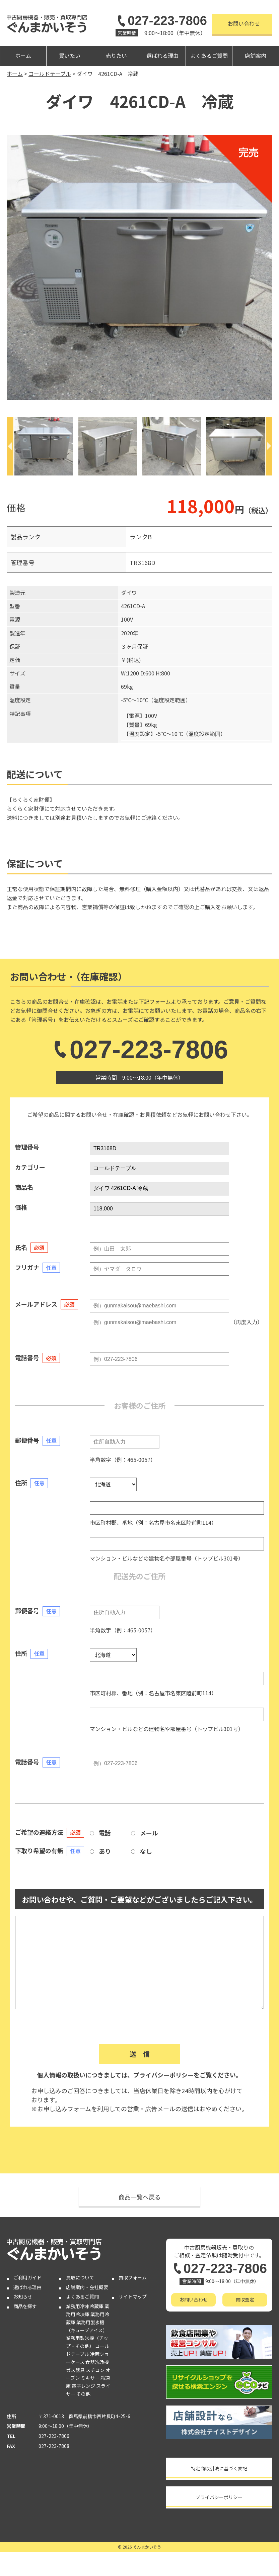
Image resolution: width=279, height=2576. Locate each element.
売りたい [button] (116, 55)
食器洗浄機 (97, 2362)
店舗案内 (255, 55)
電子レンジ (83, 2385)
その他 (83, 2393)
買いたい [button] (69, 55)
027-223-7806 (161, 21)
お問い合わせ (244, 23)
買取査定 (244, 2299)
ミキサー (90, 2377)
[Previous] (10, 446)
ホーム (23, 55)
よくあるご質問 (209, 55)
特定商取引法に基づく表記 (219, 2468)
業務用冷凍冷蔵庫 (84, 2306)
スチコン (95, 2370)
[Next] (269, 446)
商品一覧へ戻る (140, 2196)
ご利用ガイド (27, 2277)
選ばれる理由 (162, 55)
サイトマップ (133, 2296)
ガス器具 (75, 2370)
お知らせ (22, 2296)
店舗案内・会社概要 (87, 2287)
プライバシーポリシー (163, 2074)
